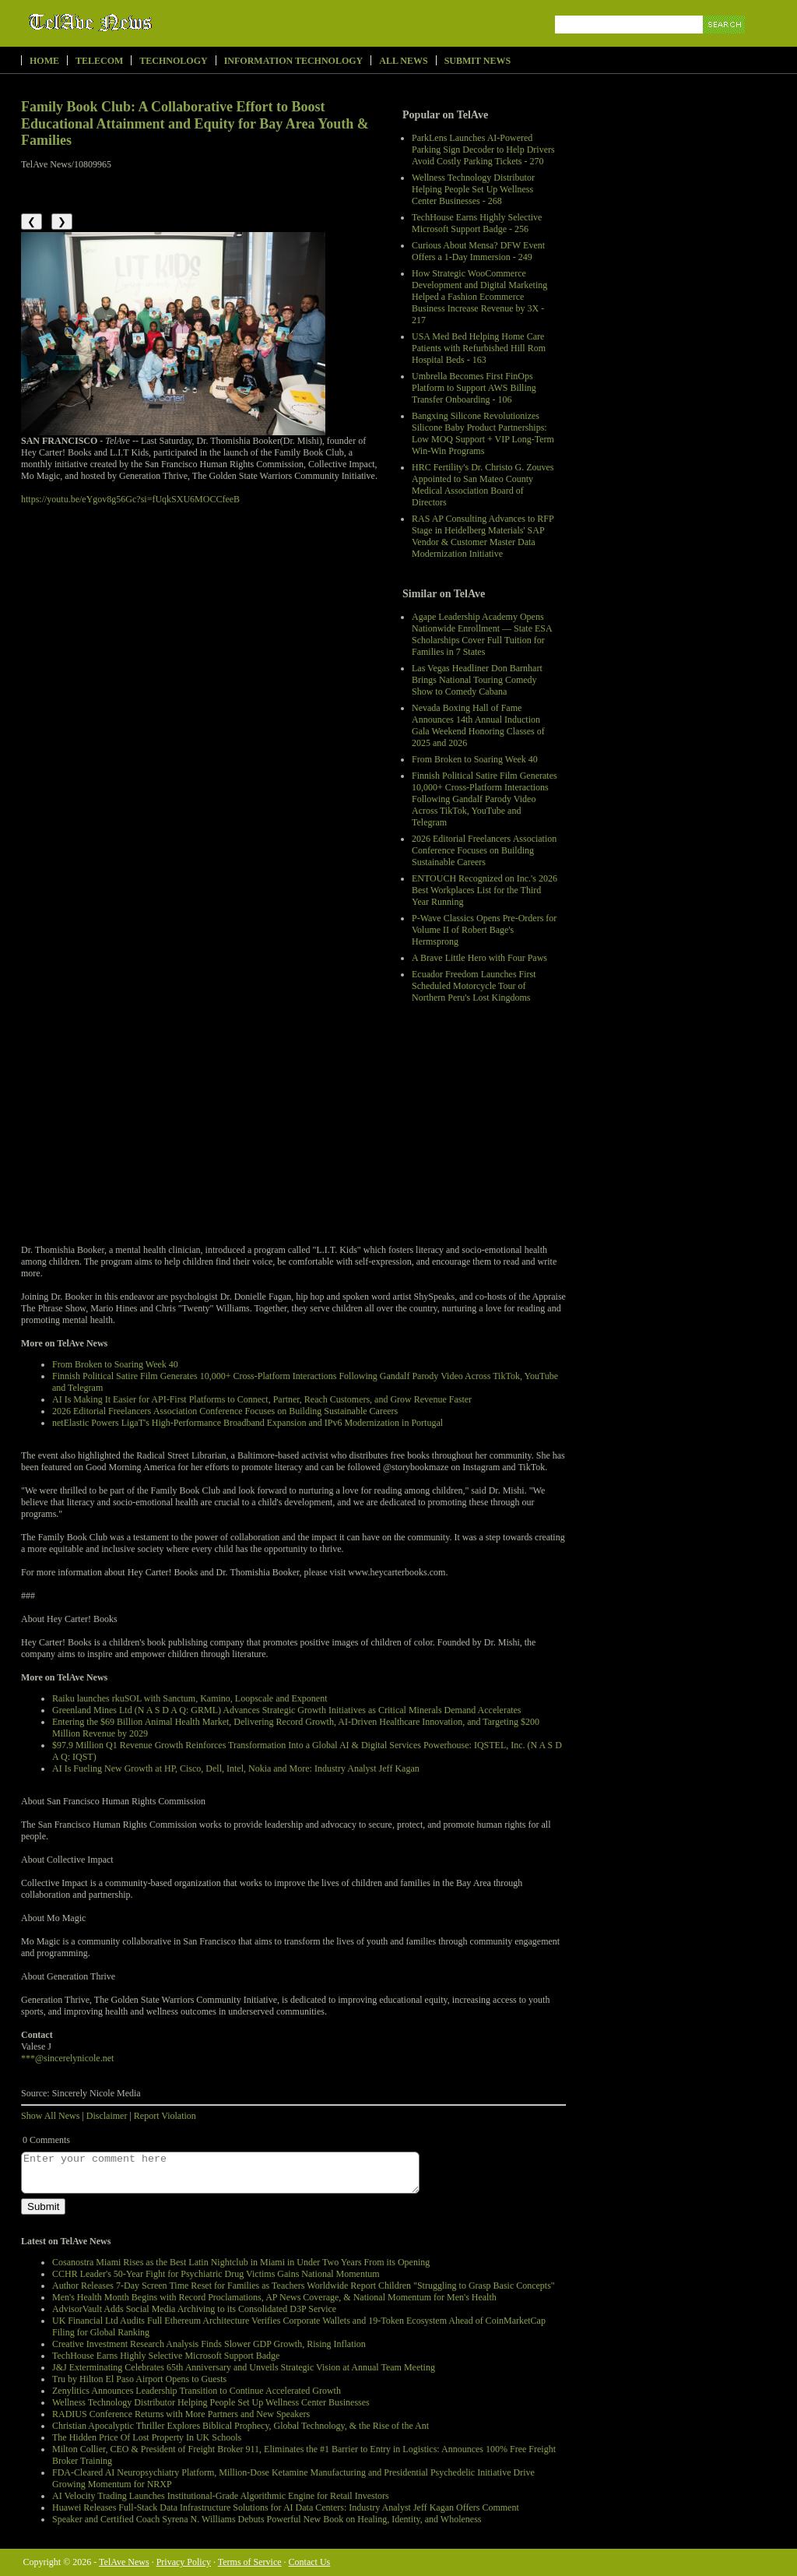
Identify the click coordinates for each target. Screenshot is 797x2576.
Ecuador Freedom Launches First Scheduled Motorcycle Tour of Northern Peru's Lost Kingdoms (474, 986)
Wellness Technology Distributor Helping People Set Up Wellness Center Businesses (211, 2402)
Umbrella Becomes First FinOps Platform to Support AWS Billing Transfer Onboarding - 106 (474, 388)
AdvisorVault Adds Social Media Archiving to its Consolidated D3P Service (194, 2308)
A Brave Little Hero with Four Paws (479, 957)
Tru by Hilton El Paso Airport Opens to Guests (139, 2379)
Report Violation (165, 2115)
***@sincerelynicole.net (67, 2058)
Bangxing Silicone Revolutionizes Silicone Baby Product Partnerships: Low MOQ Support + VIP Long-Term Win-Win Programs (483, 433)
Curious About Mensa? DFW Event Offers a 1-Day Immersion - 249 (478, 251)
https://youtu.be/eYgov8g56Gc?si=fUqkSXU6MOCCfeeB (130, 499)
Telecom (99, 60)
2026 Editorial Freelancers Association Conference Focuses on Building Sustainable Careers (484, 850)
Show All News (50, 2115)
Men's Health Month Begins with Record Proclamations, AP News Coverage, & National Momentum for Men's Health (274, 2297)
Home (44, 60)
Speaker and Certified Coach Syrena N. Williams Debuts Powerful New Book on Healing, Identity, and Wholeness (267, 2519)
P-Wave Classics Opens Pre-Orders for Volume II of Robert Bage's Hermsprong (484, 930)
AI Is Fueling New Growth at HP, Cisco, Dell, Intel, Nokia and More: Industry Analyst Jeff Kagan (236, 1768)
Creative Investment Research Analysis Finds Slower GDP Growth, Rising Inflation (209, 2343)
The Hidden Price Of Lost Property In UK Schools (146, 2437)
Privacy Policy (183, 2562)
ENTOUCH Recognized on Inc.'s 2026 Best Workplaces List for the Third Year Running (484, 890)
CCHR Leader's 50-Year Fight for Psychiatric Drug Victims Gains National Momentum (216, 2273)
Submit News (477, 60)
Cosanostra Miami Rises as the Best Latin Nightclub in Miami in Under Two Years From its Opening (241, 2262)
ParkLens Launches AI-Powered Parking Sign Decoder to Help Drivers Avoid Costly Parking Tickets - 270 (483, 149)
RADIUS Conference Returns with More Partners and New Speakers (181, 2414)
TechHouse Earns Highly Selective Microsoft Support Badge (165, 2355)
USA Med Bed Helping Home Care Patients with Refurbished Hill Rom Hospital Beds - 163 (479, 348)
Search (725, 42)
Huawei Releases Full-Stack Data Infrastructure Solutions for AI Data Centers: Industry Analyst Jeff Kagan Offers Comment (285, 2507)
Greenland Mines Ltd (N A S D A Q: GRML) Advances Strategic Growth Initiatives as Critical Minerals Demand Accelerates (286, 1710)
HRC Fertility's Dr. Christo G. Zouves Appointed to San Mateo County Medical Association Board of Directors (483, 485)
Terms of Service (250, 2562)
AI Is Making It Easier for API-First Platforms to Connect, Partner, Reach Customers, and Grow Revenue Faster (262, 1399)
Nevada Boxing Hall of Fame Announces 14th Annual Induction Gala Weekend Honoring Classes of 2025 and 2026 (478, 725)
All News (403, 60)
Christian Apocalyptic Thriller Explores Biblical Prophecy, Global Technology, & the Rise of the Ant (240, 2425)
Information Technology (293, 60)
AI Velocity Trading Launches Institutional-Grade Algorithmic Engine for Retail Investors (220, 2495)
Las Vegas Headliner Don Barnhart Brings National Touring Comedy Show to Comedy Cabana (477, 680)
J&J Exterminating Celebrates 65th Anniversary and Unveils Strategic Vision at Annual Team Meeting (243, 2367)
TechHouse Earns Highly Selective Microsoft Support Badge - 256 (477, 223)
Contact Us (310, 2562)
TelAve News (136, 22)
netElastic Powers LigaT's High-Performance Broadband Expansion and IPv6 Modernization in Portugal (247, 1422)
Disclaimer (107, 2115)
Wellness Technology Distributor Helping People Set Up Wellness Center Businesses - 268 (473, 189)
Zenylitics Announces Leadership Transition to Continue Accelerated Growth (196, 2390)
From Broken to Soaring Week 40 (475, 759)
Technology (173, 60)
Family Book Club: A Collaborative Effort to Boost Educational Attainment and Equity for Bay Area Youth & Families (195, 123)
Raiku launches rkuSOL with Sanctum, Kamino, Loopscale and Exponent (189, 1698)
